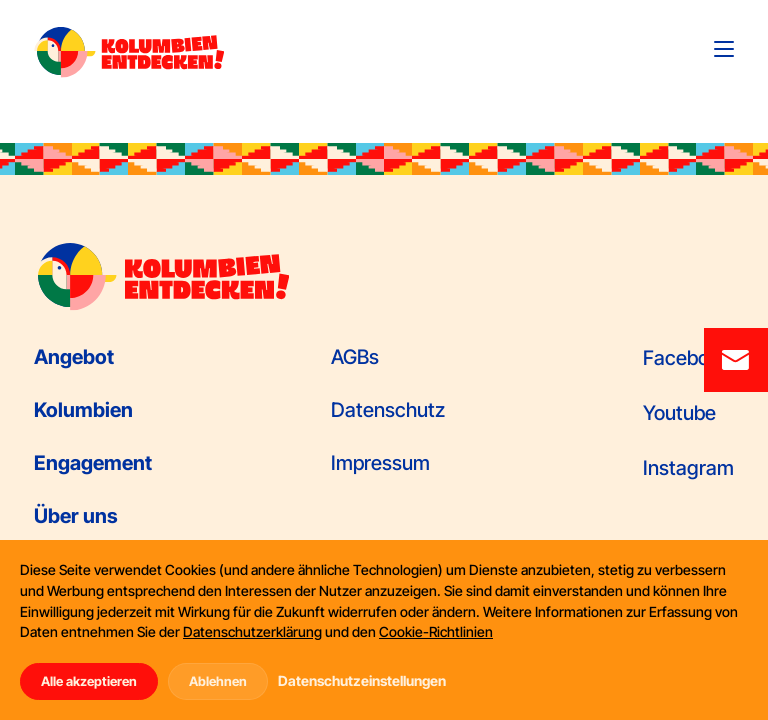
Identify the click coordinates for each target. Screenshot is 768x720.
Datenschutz (388, 410)
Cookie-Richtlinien (436, 631)
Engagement (93, 463)
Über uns (76, 516)
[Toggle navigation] (724, 49)
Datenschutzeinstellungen (362, 680)
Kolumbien (83, 410)
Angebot (74, 357)
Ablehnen (218, 681)
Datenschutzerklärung (252, 631)
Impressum (380, 463)
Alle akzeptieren (89, 681)
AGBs (355, 357)
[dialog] (384, 630)
